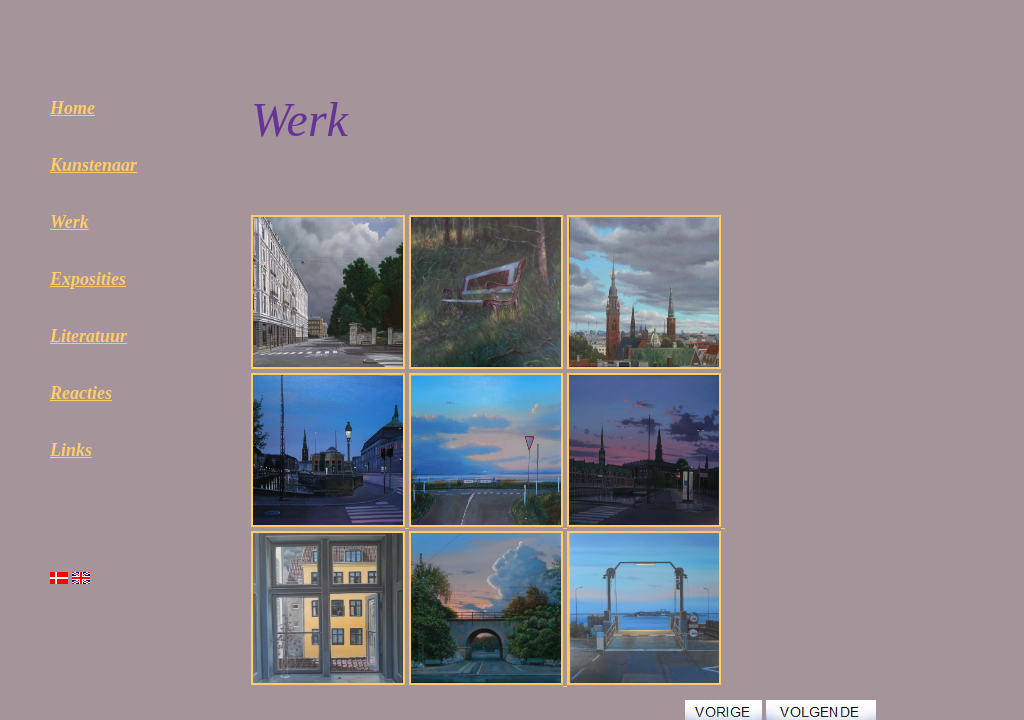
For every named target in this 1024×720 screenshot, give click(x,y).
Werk (69, 222)
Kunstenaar (93, 165)
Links (71, 450)
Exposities (88, 279)
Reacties (81, 393)
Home (72, 108)
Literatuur (88, 336)
